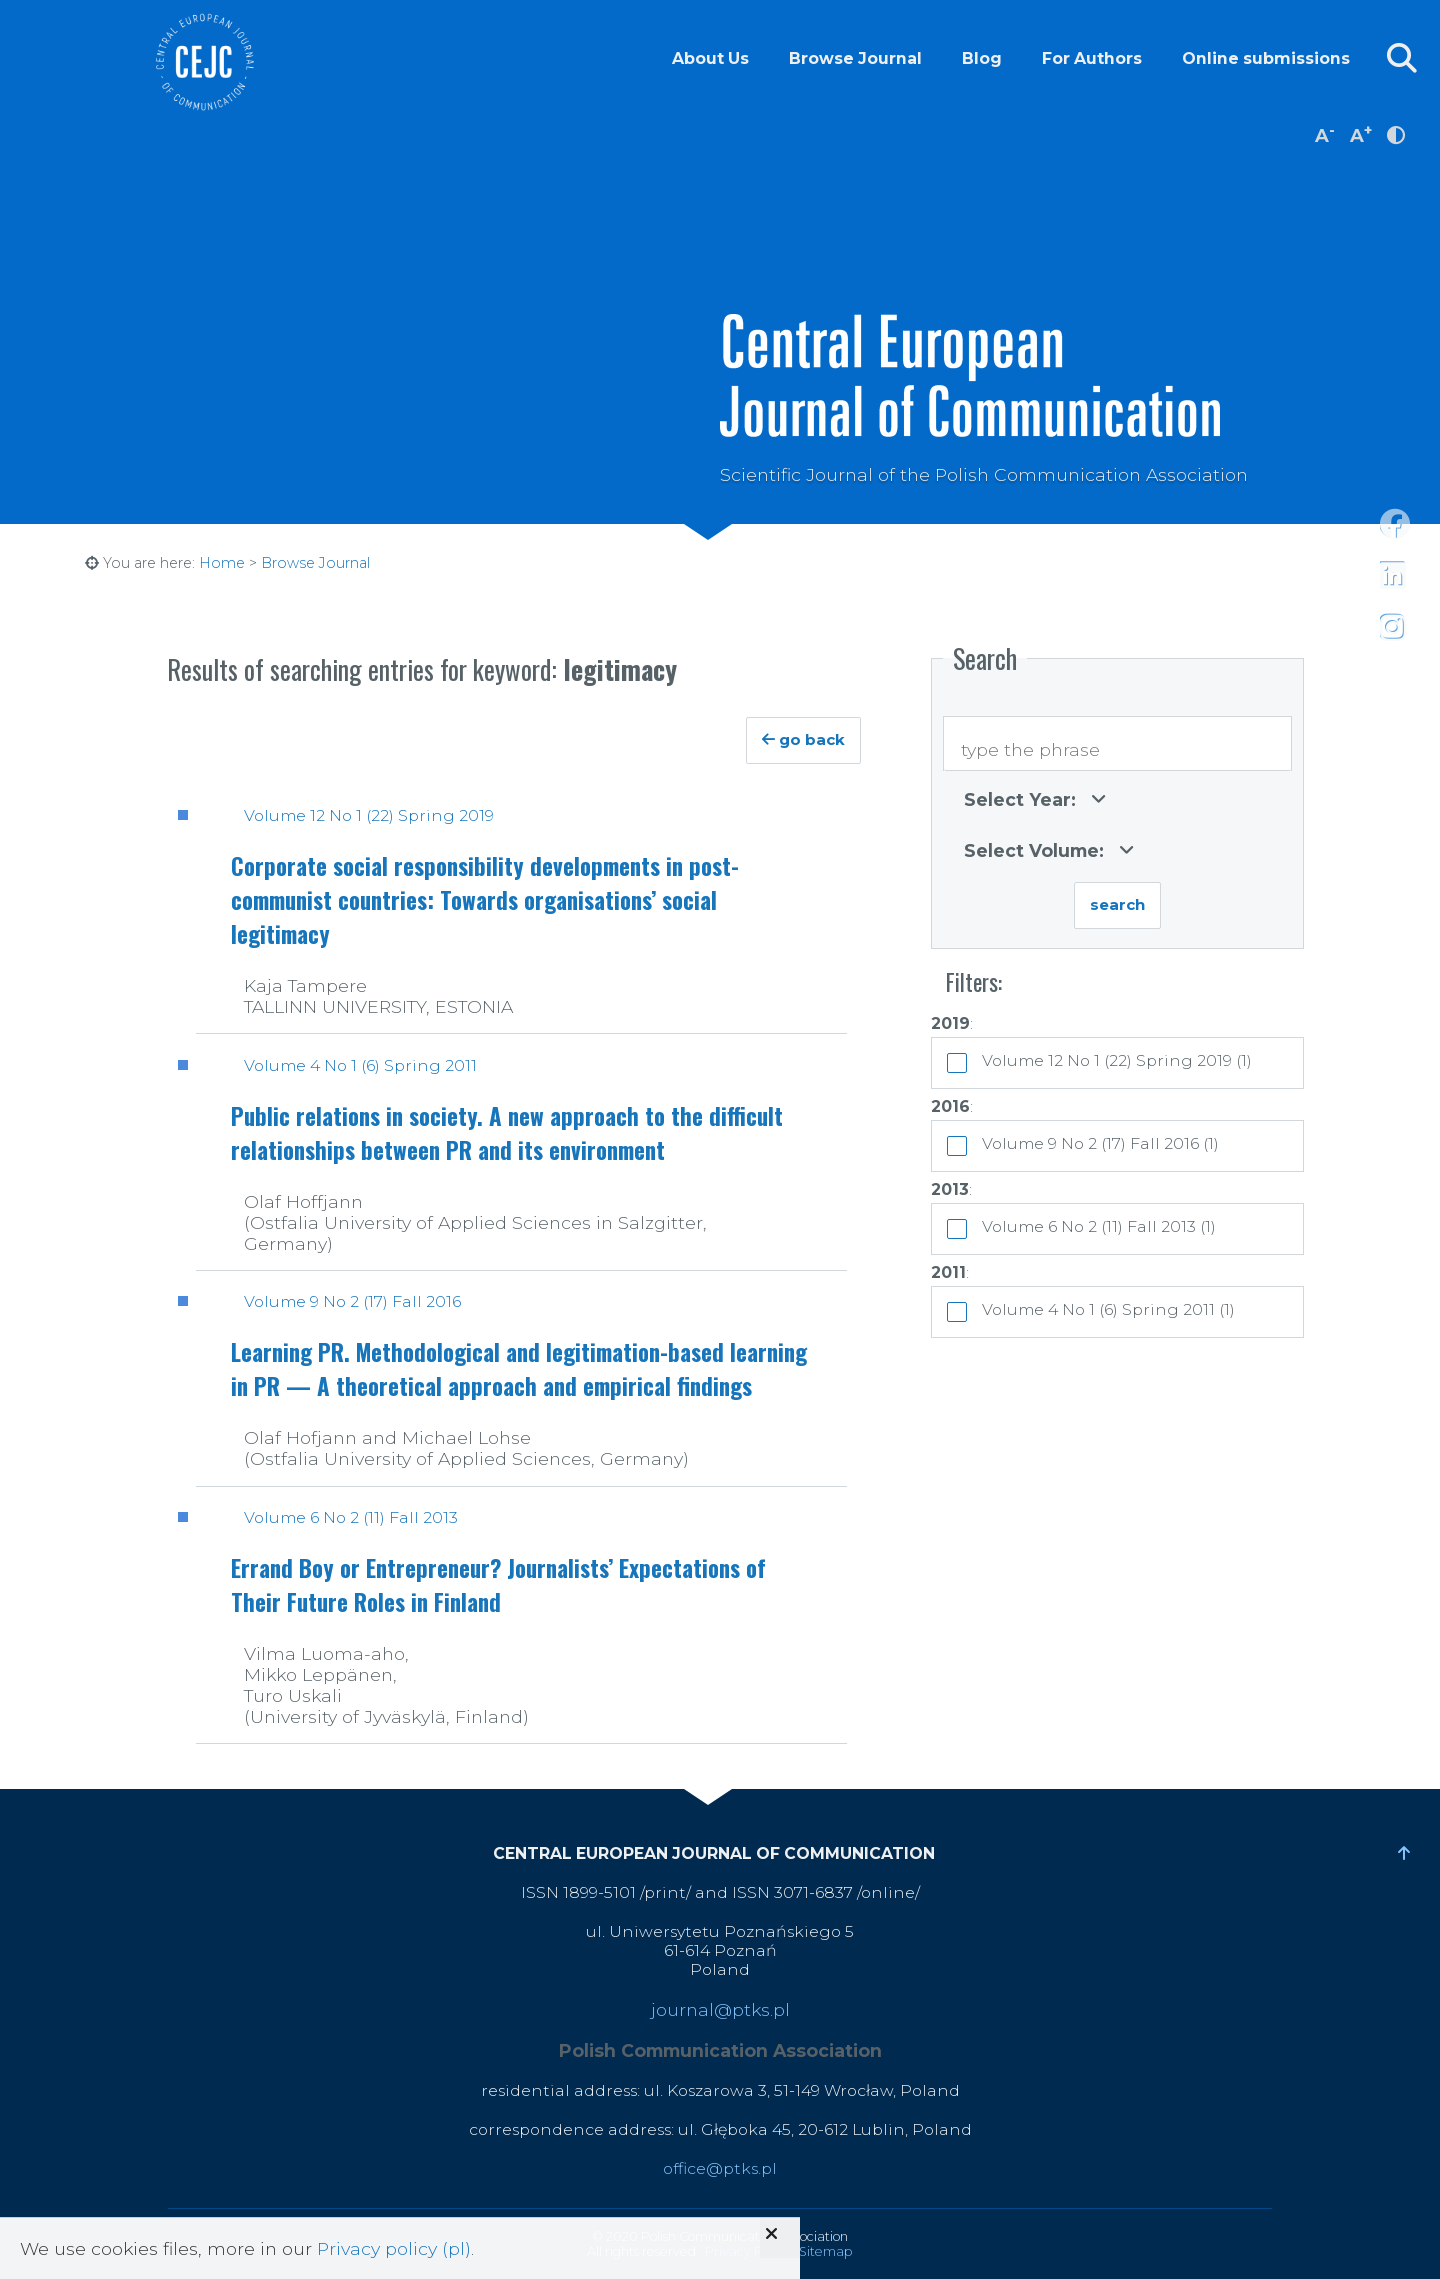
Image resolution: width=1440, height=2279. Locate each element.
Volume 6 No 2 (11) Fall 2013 (351, 1517)
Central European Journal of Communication (204, 62)
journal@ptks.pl (720, 2009)
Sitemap (826, 2251)
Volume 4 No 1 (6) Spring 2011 (360, 1065)
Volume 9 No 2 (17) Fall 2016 (352, 1301)
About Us (710, 58)
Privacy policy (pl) (394, 2248)
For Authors (1092, 58)
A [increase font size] (1361, 133)
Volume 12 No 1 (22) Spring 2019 (369, 815)
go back (803, 740)
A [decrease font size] (1325, 133)
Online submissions (1266, 58)
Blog (982, 58)
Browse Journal (855, 58)
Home (222, 563)
